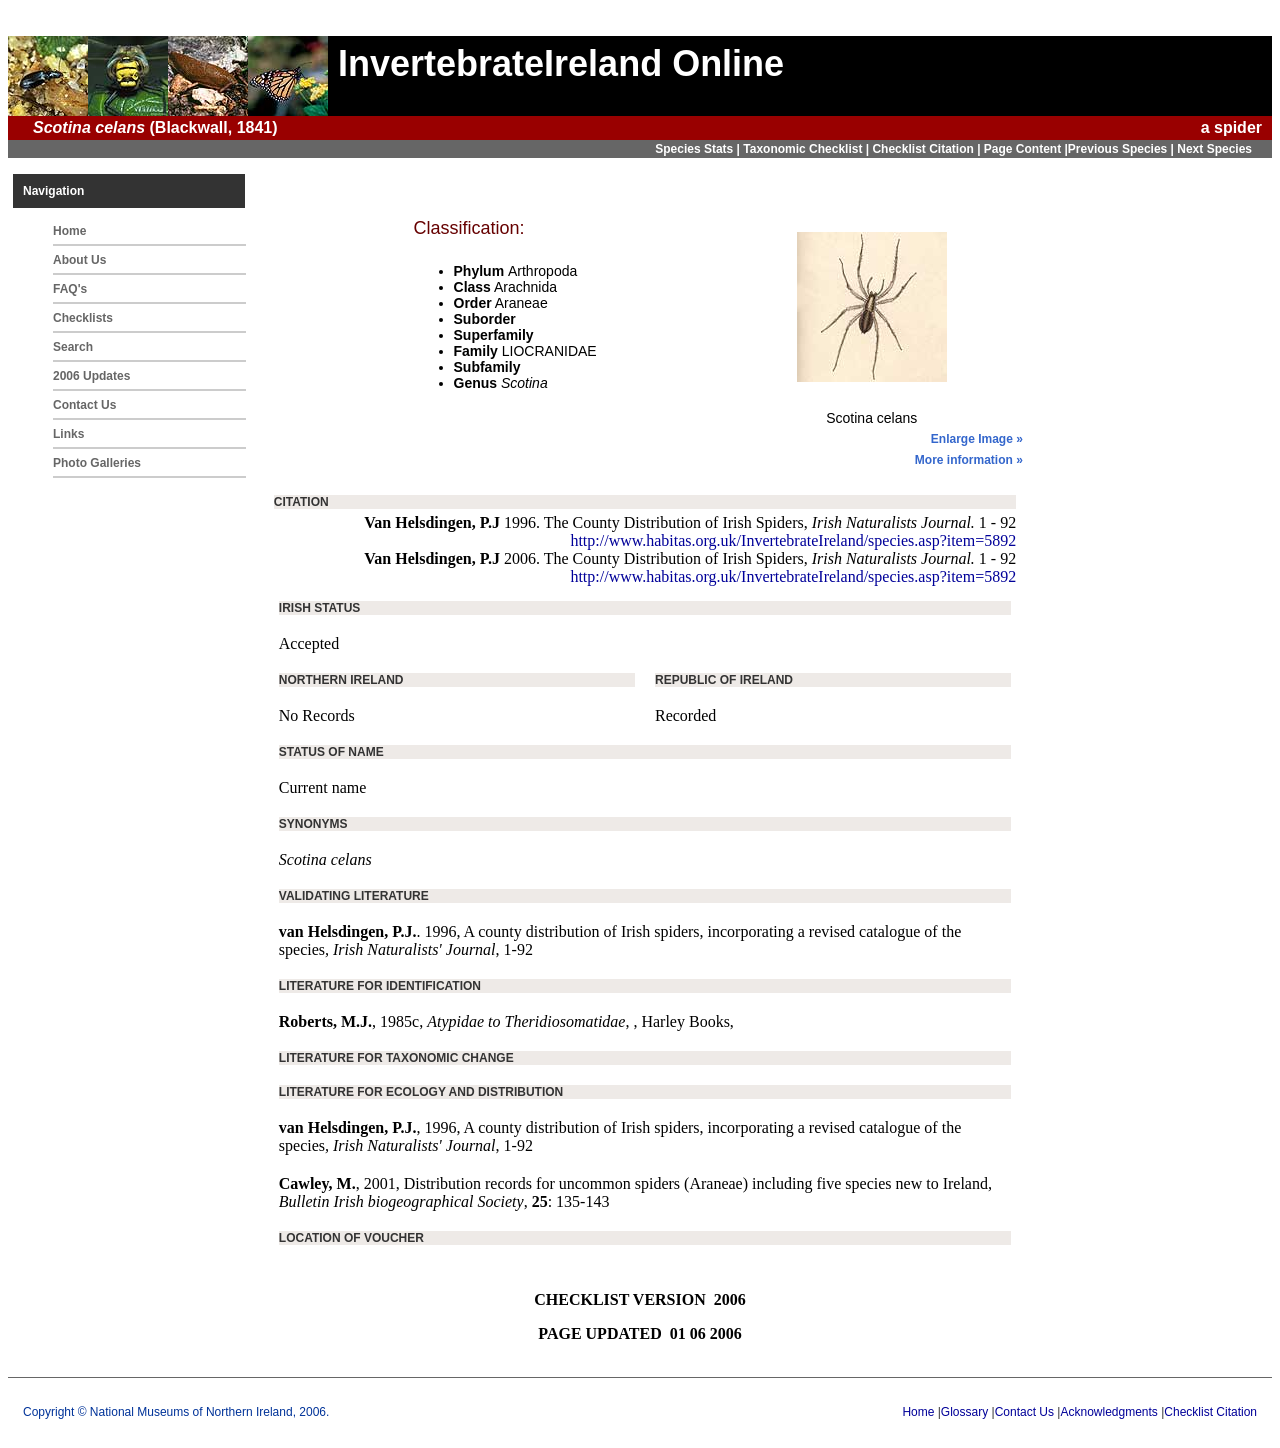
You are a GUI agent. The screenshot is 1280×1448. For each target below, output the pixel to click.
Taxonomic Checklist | (807, 149)
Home (69, 231)
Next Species (1214, 149)
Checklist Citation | (927, 149)
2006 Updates (91, 376)
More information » (969, 460)
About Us (79, 260)
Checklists (83, 318)
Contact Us (84, 405)
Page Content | (1026, 149)
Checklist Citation (1210, 1412)
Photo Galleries (97, 463)
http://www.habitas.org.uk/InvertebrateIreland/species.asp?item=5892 (793, 540)
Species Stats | (699, 149)
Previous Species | (1122, 149)
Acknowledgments (1108, 1412)
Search (73, 347)
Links (68, 434)
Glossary (964, 1412)
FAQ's (70, 289)
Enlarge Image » (977, 439)
